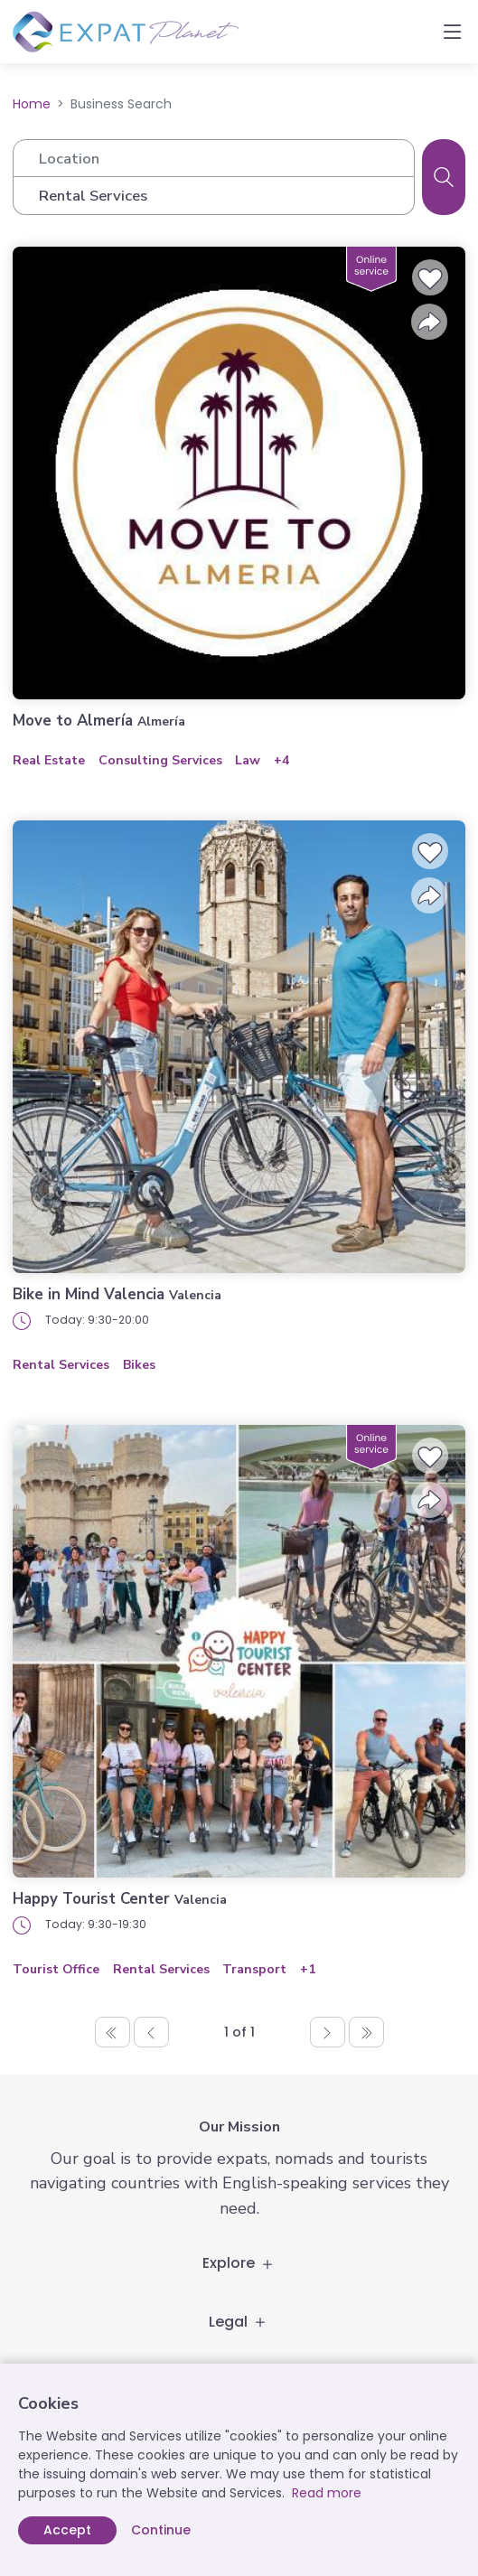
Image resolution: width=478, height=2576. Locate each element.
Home (32, 104)
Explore (239, 2263)
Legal (239, 2321)
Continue (161, 2530)
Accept (67, 2530)
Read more (326, 2493)
